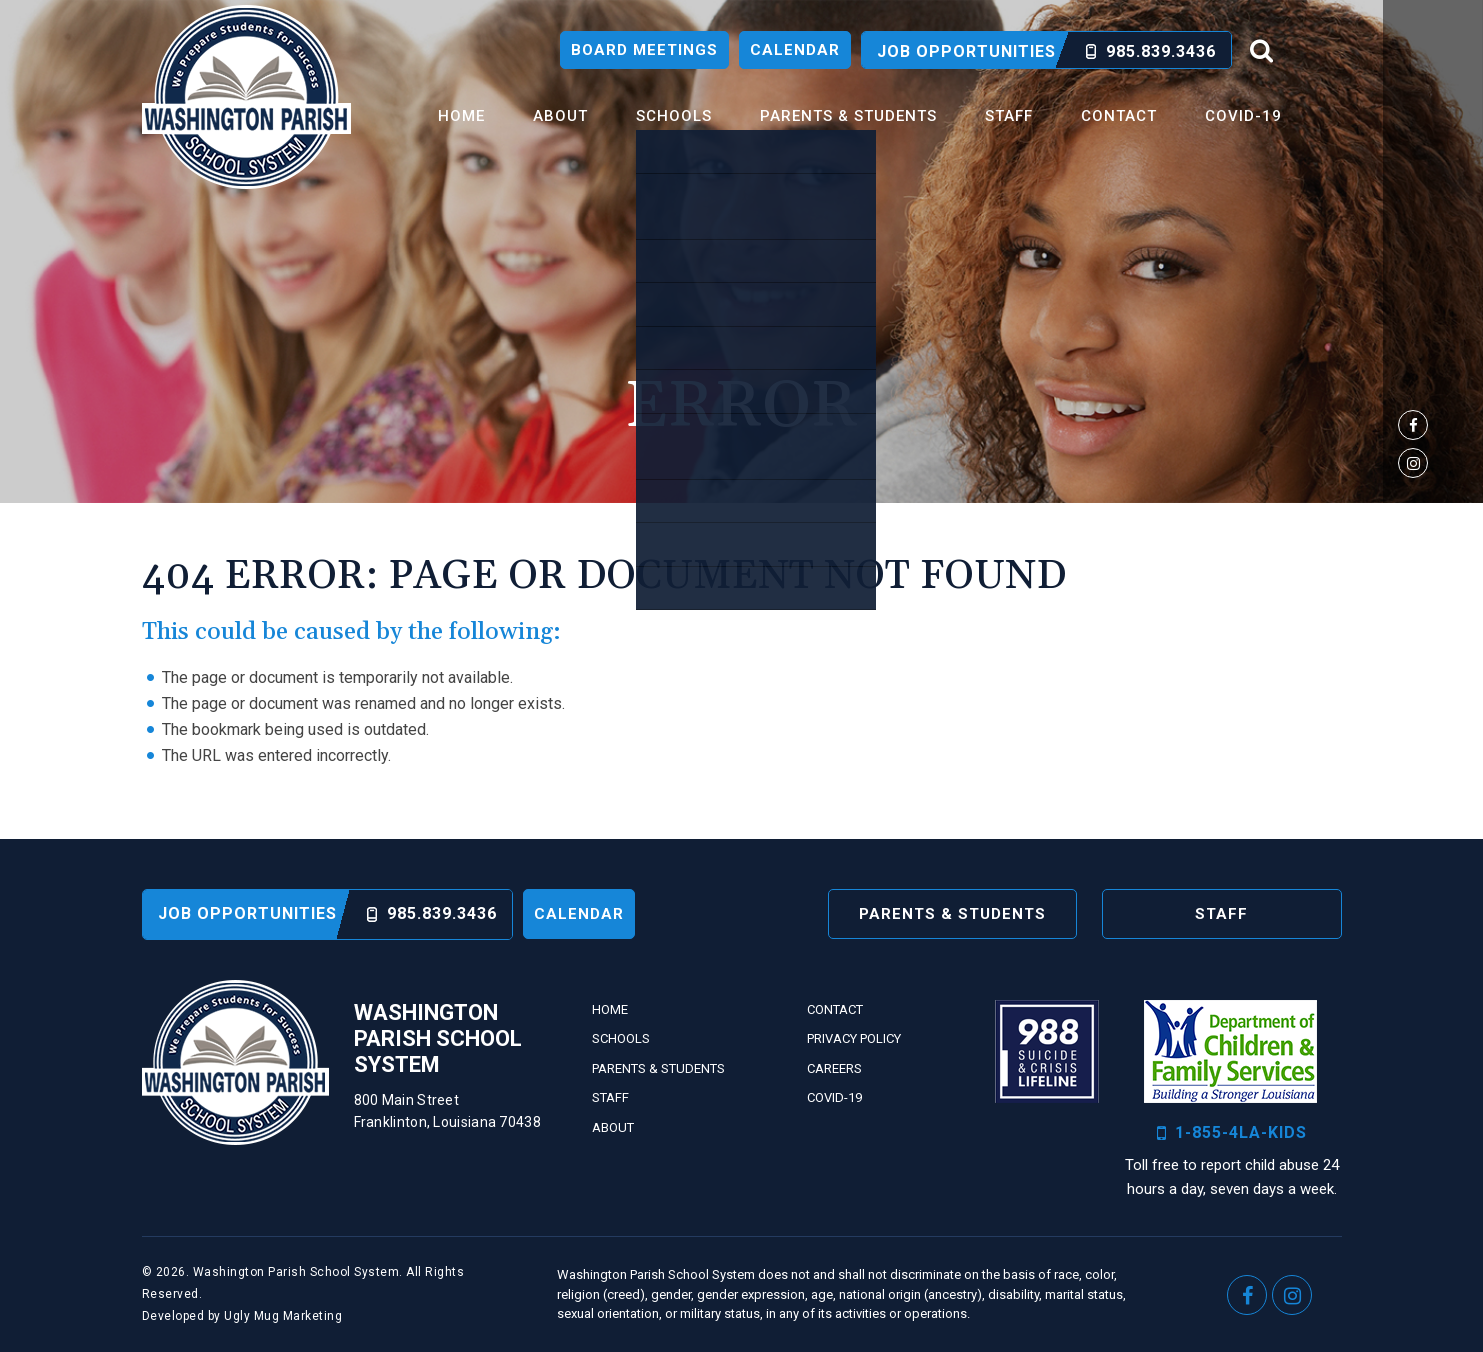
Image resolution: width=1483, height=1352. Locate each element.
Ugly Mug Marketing (283, 1316)
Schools (674, 116)
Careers (834, 1068)
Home (461, 116)
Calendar (795, 50)
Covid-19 (1243, 116)
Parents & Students (848, 116)
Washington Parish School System (246, 97)
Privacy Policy (854, 1038)
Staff (1009, 116)
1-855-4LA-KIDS (1232, 1133)
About (560, 116)
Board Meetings (644, 50)
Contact (1119, 116)
